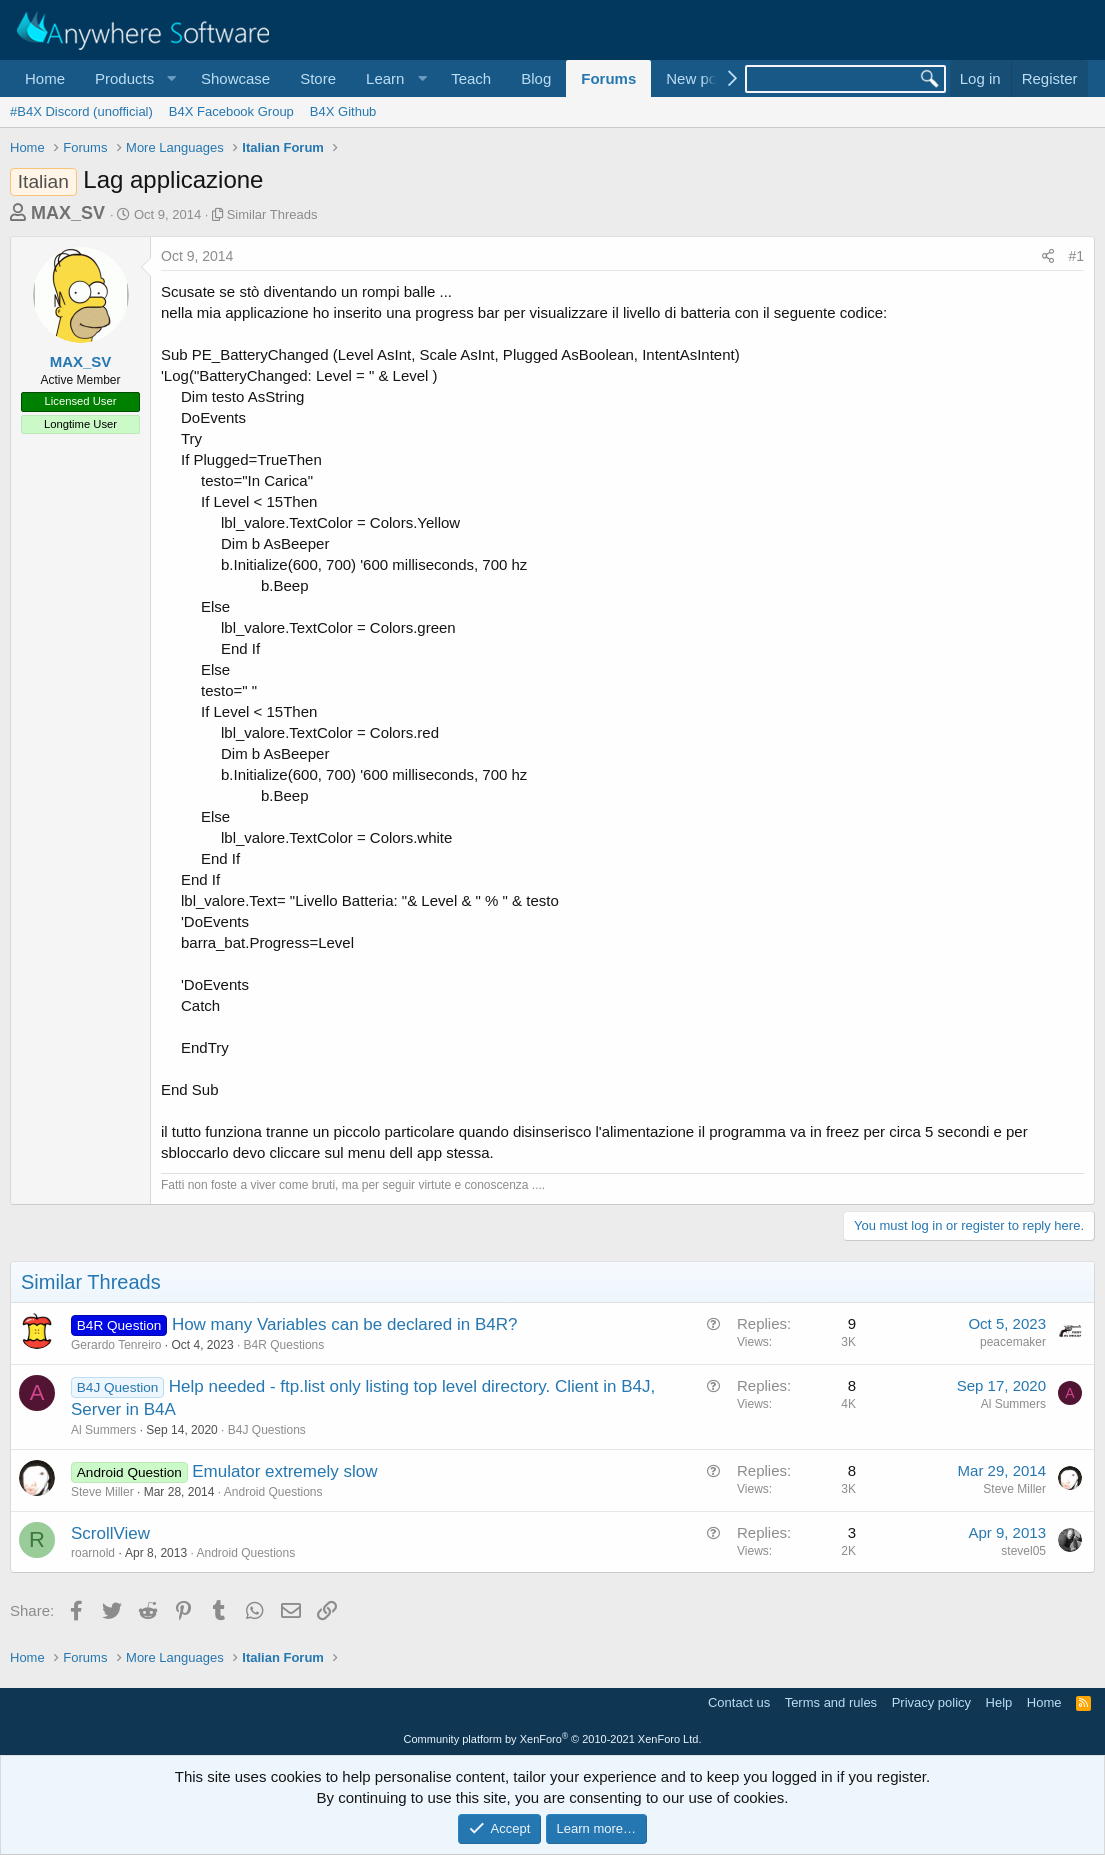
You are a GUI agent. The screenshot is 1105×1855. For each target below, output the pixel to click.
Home (45, 78)
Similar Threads (272, 214)
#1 (1076, 256)
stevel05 (1023, 1551)
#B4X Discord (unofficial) (81, 111)
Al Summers (103, 1430)
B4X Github (343, 111)
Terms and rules (831, 1702)
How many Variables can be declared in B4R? (345, 1324)
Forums (608, 78)
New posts (701, 78)
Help (999, 1702)
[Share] (1048, 257)
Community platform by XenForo (553, 1739)
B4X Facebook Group (231, 111)
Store (318, 78)
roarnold (93, 1553)
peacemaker (1013, 1342)
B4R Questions (284, 1345)
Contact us (739, 1702)
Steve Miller (102, 1492)
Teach (471, 78)
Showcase (235, 78)
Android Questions (273, 1492)
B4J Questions (267, 1430)
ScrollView (110, 1533)
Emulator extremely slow (284, 1471)
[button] (133, 78)
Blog (536, 78)
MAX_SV (68, 213)
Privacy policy (931, 1702)
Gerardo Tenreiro (116, 1345)
